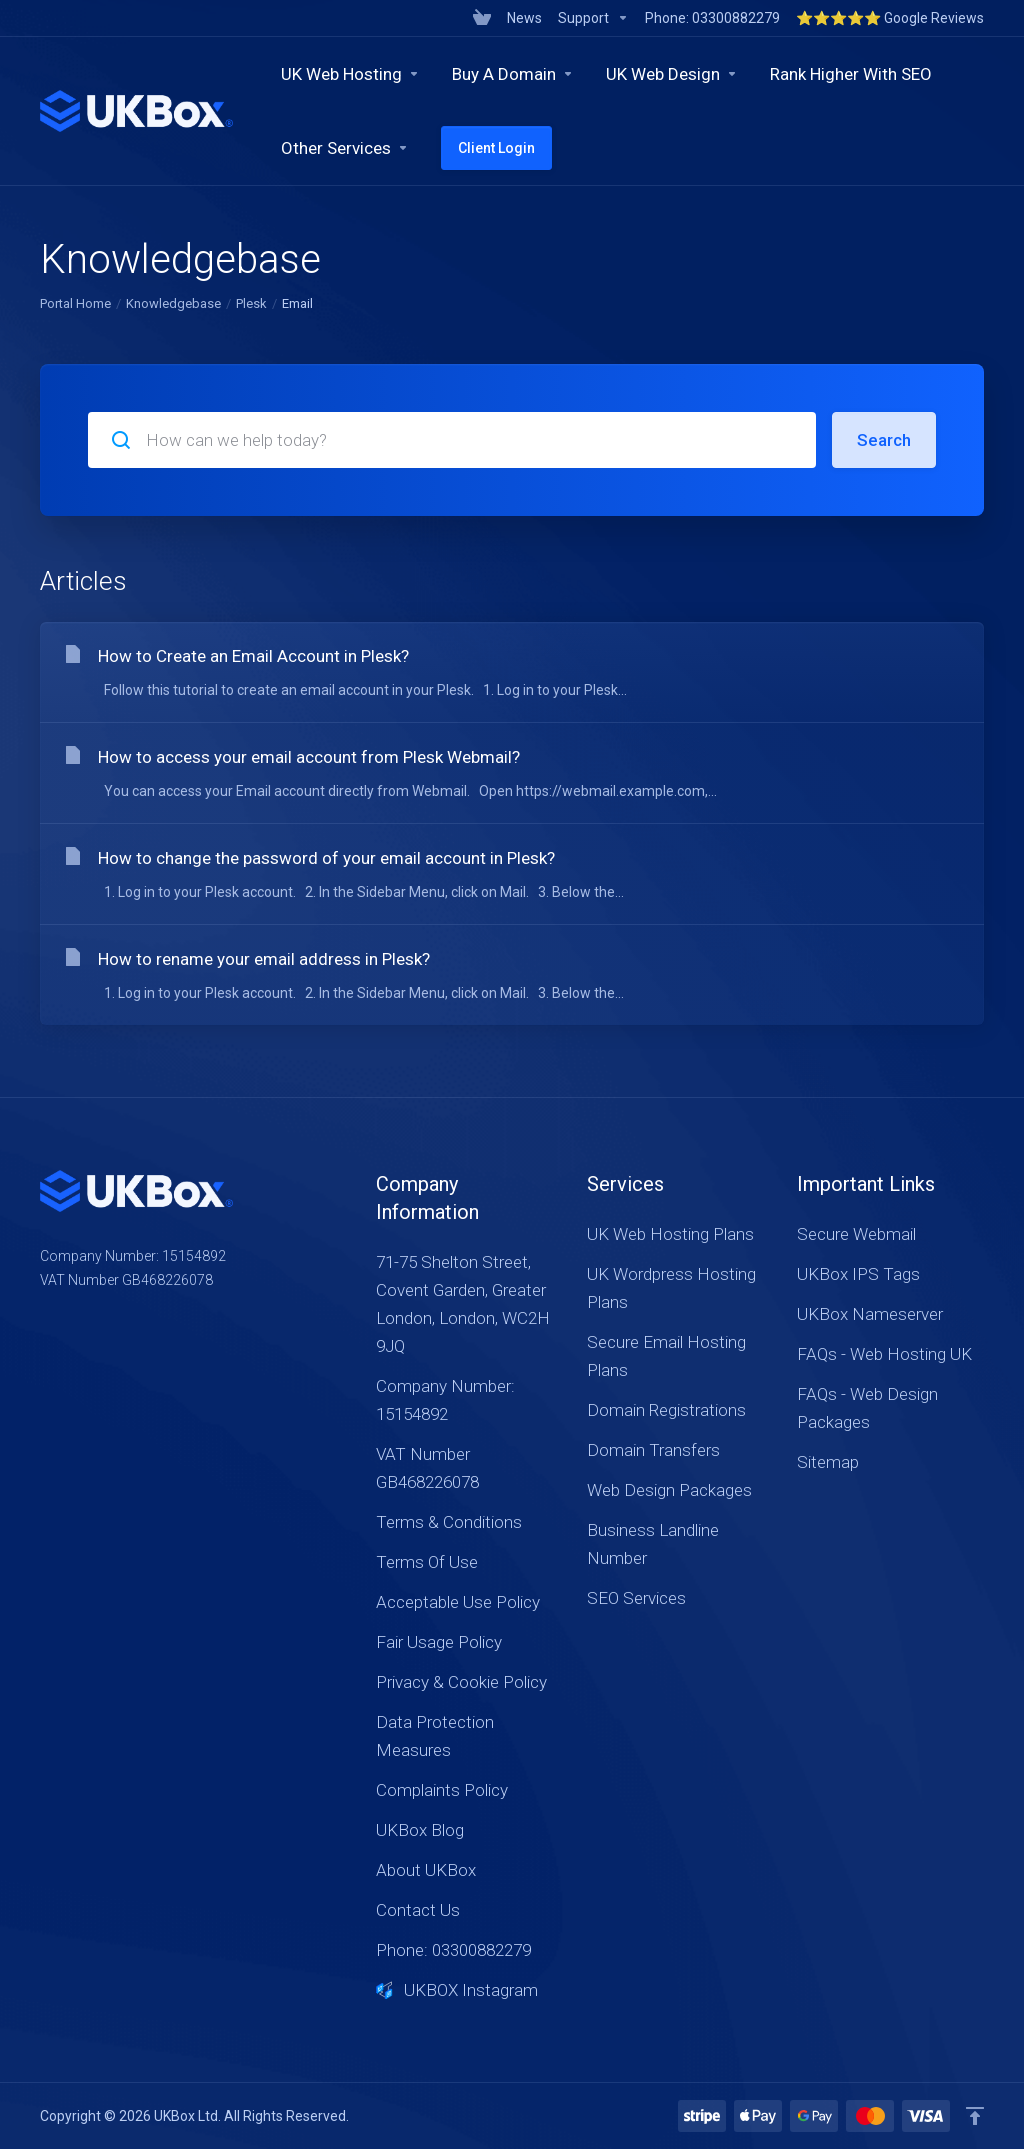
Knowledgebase (173, 303)
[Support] (593, 18)
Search (884, 440)
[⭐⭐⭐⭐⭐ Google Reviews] (886, 18)
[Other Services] (345, 148)
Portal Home (75, 303)
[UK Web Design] (672, 74)
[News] (524, 18)
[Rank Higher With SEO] (851, 74)
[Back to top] (975, 2116)
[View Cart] (482, 18)
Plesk (251, 303)
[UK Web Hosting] (350, 74)
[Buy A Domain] (513, 74)
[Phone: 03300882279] (712, 18)
